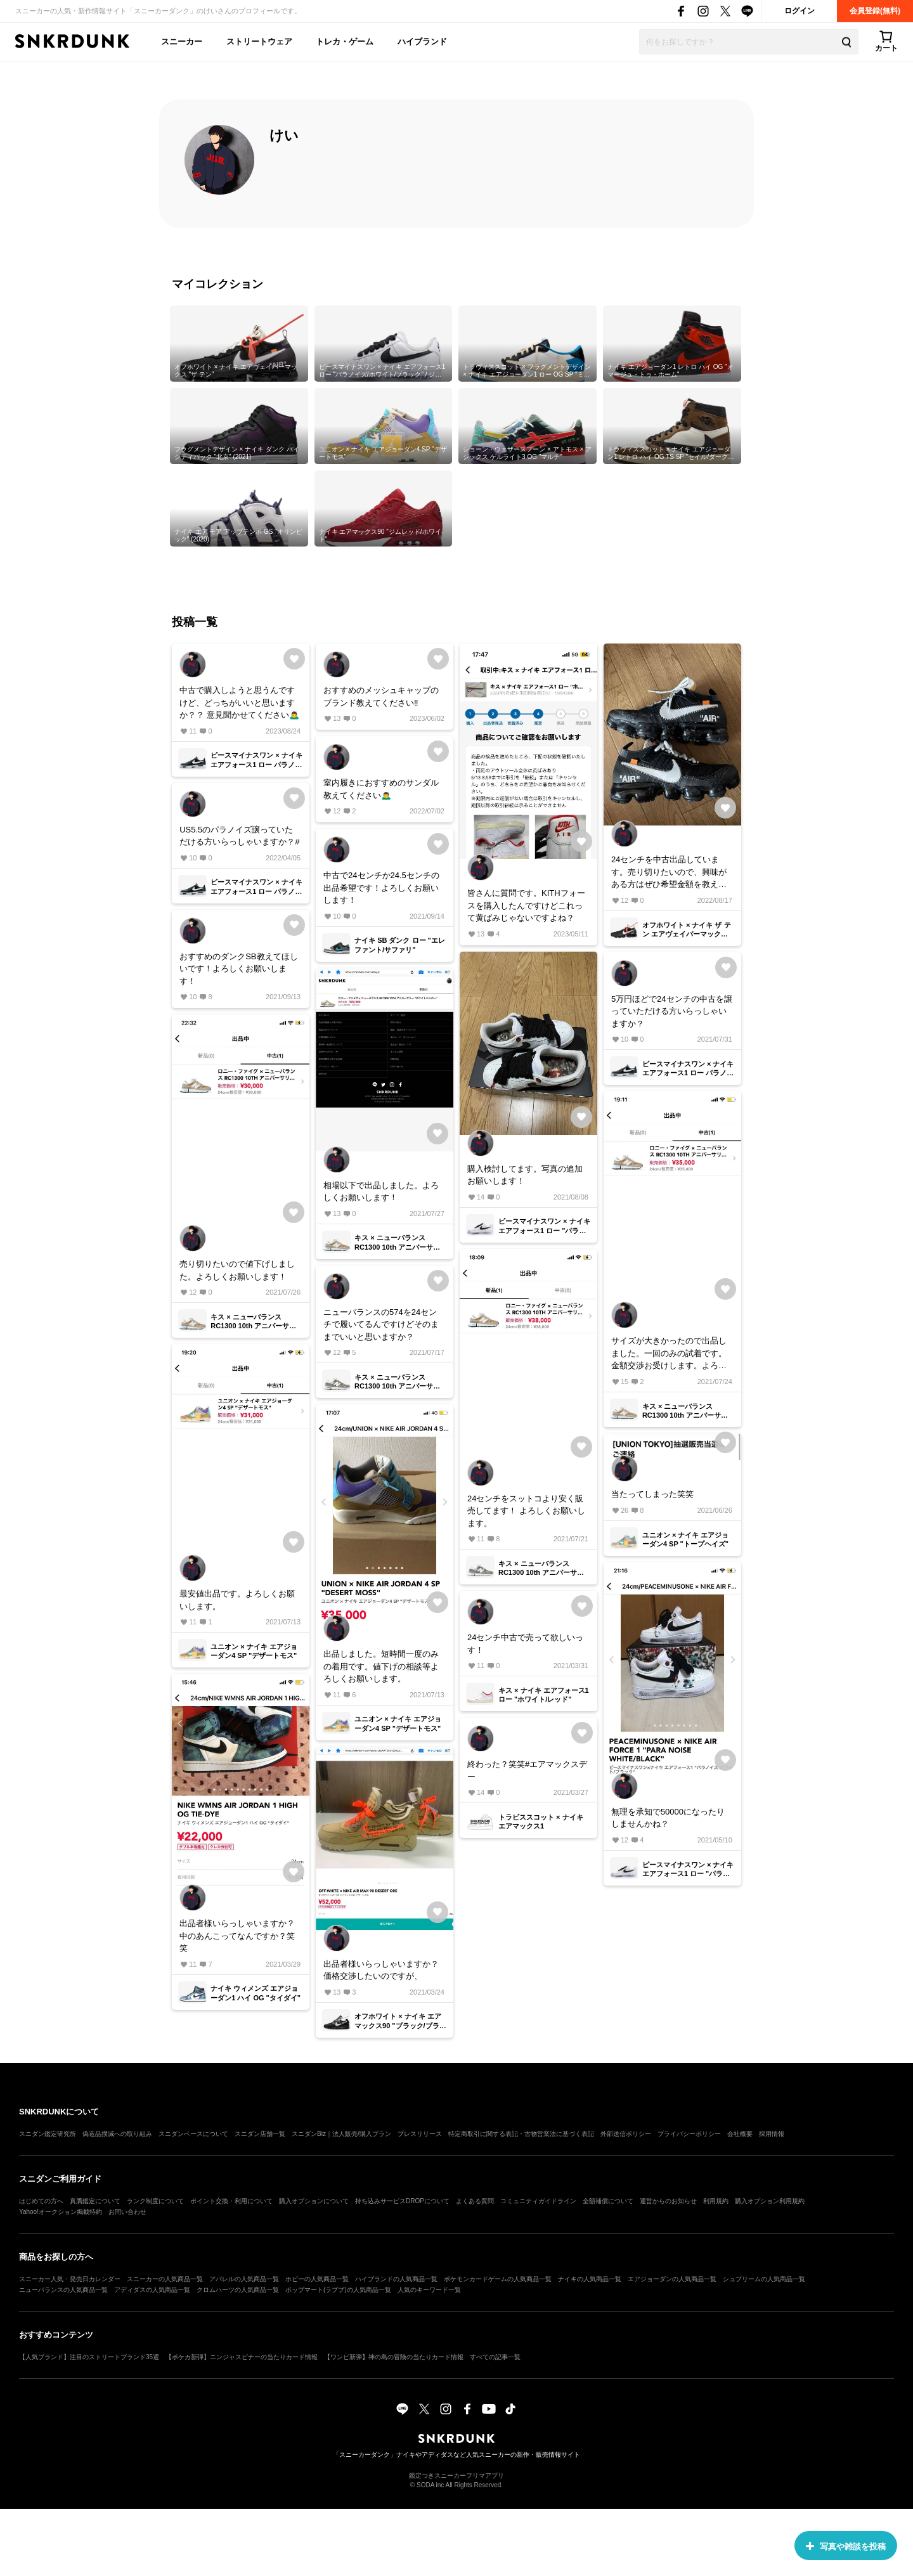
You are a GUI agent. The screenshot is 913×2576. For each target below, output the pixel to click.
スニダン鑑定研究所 (47, 2133)
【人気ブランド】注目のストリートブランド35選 (89, 2356)
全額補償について (608, 2200)
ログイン (799, 10)
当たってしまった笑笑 (652, 1494)
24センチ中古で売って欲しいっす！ (525, 1644)
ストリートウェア (259, 41)
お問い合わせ (127, 2211)
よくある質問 (475, 2200)
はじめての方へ (41, 2200)
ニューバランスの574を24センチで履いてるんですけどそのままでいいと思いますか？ (381, 1324)
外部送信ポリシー (625, 2133)
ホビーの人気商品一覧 (317, 2278)
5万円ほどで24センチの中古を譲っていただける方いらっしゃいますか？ (671, 1011)
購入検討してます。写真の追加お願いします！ (525, 1175)
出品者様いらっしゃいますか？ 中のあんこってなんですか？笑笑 (237, 1936)
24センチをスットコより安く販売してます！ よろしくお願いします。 (526, 1511)
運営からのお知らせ (668, 2200)
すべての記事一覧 (495, 2356)
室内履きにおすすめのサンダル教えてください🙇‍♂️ (381, 789)
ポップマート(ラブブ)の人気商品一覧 (338, 2289)
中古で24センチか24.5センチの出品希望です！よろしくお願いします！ (381, 888)
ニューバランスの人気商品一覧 (63, 2289)
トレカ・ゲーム (344, 41)
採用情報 (771, 2133)
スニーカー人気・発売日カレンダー (69, 2278)
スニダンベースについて (193, 2133)
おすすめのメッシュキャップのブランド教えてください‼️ (381, 696)
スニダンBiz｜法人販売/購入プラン (341, 2133)
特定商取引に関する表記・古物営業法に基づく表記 (521, 2133)
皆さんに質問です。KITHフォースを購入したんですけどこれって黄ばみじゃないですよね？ (526, 905)
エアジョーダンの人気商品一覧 (672, 2278)
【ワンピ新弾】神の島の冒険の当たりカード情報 (393, 2356)
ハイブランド (422, 41)
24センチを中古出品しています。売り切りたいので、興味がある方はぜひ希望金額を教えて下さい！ (669, 873)
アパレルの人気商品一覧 (244, 2278)
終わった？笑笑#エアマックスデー (527, 1770)
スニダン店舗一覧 (260, 2133)
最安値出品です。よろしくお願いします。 (237, 1600)
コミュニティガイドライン (538, 2200)
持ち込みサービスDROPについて (402, 2200)
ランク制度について (155, 2200)
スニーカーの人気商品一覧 (165, 2278)
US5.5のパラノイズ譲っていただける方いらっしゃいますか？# (239, 836)
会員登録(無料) (875, 10)
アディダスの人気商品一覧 (152, 2289)
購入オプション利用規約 (770, 2200)
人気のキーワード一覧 (429, 2289)
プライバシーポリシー (689, 2133)
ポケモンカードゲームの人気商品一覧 (498, 2278)
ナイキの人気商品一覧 (589, 2278)
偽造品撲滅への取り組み (117, 2133)
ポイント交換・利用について (231, 2200)
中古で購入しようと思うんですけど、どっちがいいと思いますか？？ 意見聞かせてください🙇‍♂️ (239, 702)
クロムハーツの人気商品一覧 (238, 2289)
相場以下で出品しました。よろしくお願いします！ (381, 1192)
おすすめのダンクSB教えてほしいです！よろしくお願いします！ (238, 969)
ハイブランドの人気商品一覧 (396, 2278)
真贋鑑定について (95, 2200)
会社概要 (740, 2133)
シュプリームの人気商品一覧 (764, 2278)
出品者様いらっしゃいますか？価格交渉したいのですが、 (381, 1970)
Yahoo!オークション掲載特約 (60, 2211)
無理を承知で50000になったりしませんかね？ (668, 1818)
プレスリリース (420, 2133)
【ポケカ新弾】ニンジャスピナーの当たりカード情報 (241, 2356)
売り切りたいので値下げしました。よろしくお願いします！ (237, 1270)
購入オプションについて (314, 2200)
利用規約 (715, 2200)
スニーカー (181, 41)
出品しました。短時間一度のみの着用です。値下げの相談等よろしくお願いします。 (381, 1666)
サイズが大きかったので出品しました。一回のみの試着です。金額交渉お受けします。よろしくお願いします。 (669, 1354)
